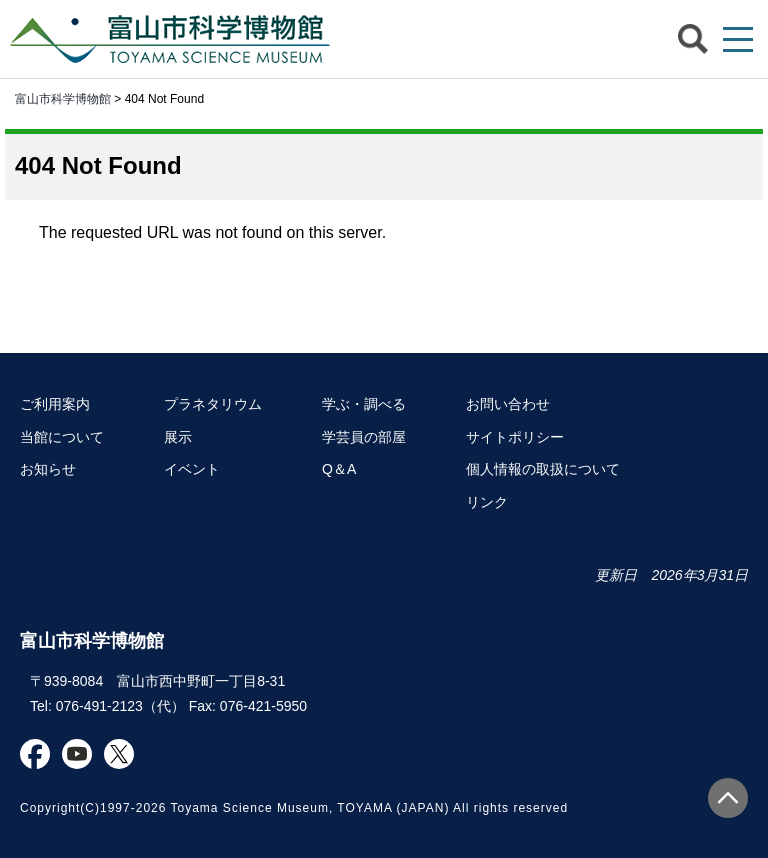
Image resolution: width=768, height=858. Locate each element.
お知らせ (48, 469)
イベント (192, 469)
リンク (487, 502)
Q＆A (339, 469)
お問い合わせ (508, 404)
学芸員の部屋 (364, 437)
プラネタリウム (213, 404)
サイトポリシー (515, 437)
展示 (178, 437)
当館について (62, 437)
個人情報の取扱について (543, 469)
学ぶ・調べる (364, 404)
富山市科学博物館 (175, 39)
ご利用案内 (55, 404)
